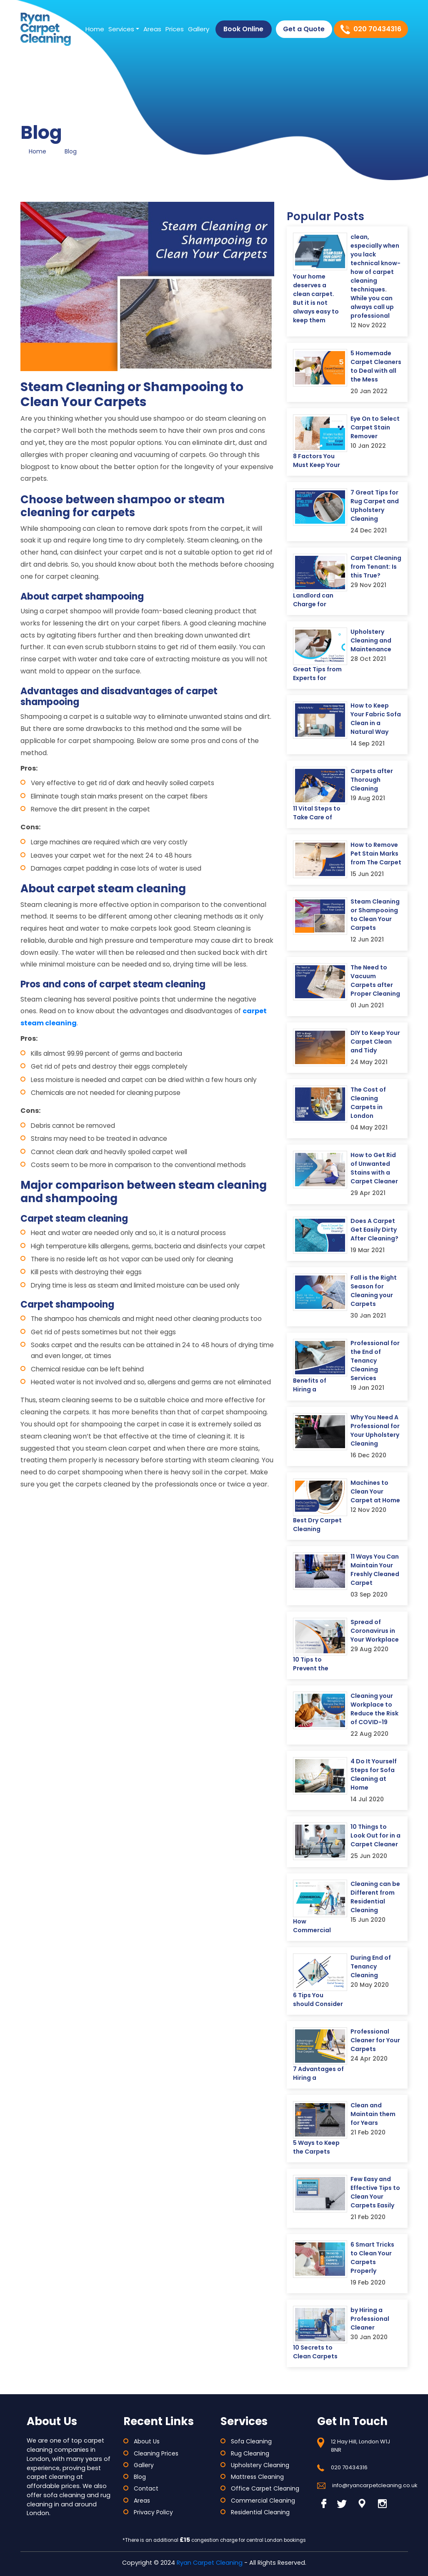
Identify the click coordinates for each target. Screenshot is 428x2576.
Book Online (243, 29)
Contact (146, 2488)
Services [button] (121, 29)
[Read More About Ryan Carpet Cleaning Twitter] (342, 2503)
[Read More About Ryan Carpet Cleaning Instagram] (382, 2503)
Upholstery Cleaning (260, 2465)
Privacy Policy (153, 2512)
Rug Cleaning (250, 2453)
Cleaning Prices (156, 2453)
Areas (152, 29)
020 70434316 (349, 2467)
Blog (71, 151)
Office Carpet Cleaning (265, 2488)
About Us (147, 2441)
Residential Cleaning (260, 2512)
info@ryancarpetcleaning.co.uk (375, 2485)
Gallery (198, 29)
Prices (174, 29)
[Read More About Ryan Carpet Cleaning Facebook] (325, 2503)
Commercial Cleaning (263, 2500)
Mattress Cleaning (257, 2477)
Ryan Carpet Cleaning (210, 2562)
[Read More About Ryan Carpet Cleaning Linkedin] (362, 2503)
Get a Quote (304, 29)
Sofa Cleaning (251, 2441)
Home (94, 29)
